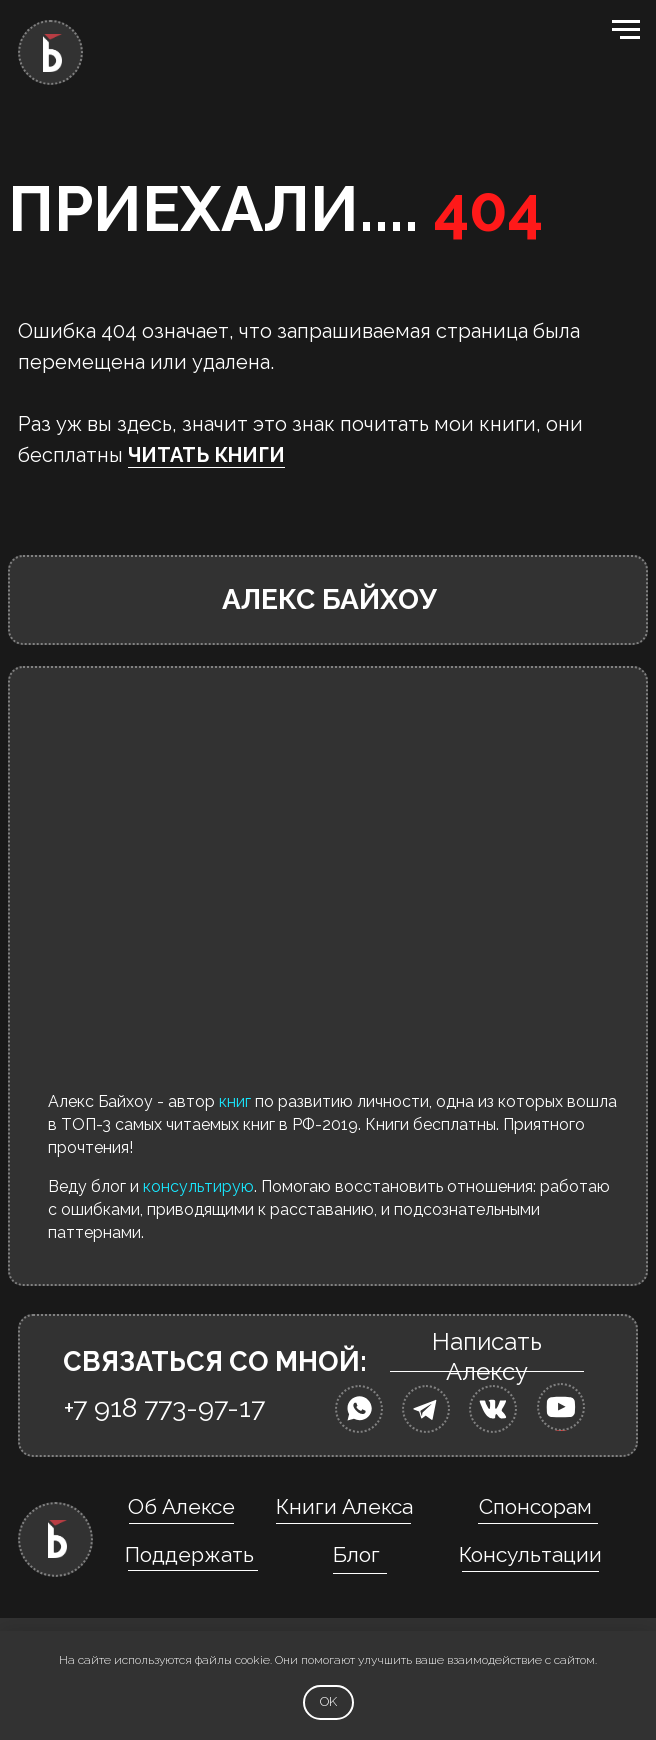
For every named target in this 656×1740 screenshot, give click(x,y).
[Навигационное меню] (626, 30)
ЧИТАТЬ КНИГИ (206, 455)
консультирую (198, 1186)
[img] (359, 1409)
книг (235, 1101)
